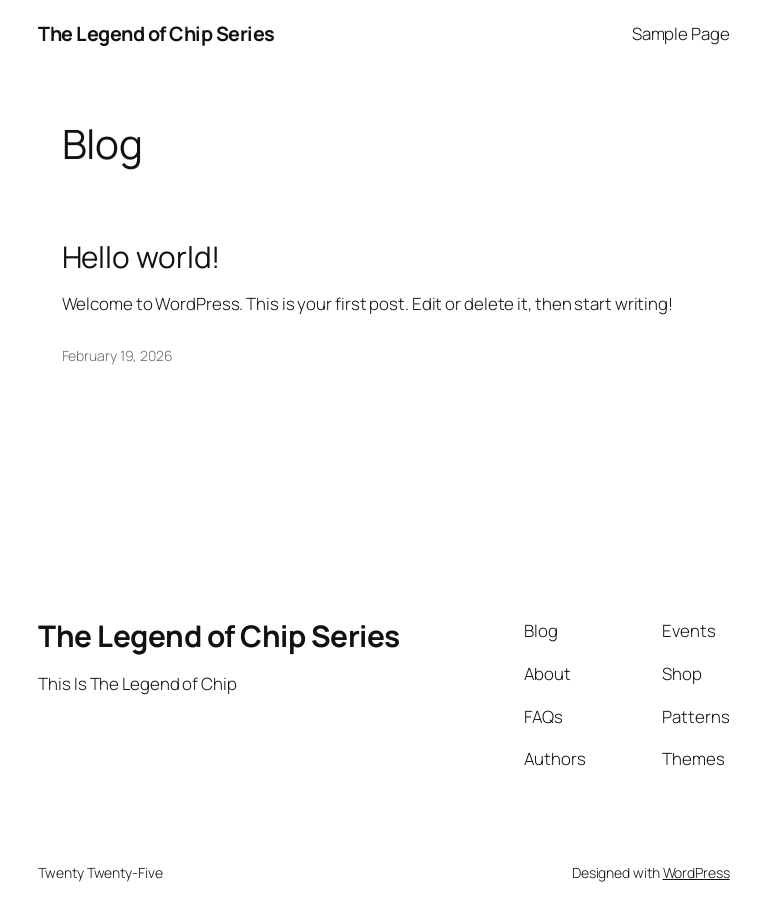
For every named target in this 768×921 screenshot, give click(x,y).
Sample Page (681, 33)
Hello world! (141, 256)
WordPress (696, 872)
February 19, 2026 (117, 355)
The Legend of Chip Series (156, 33)
